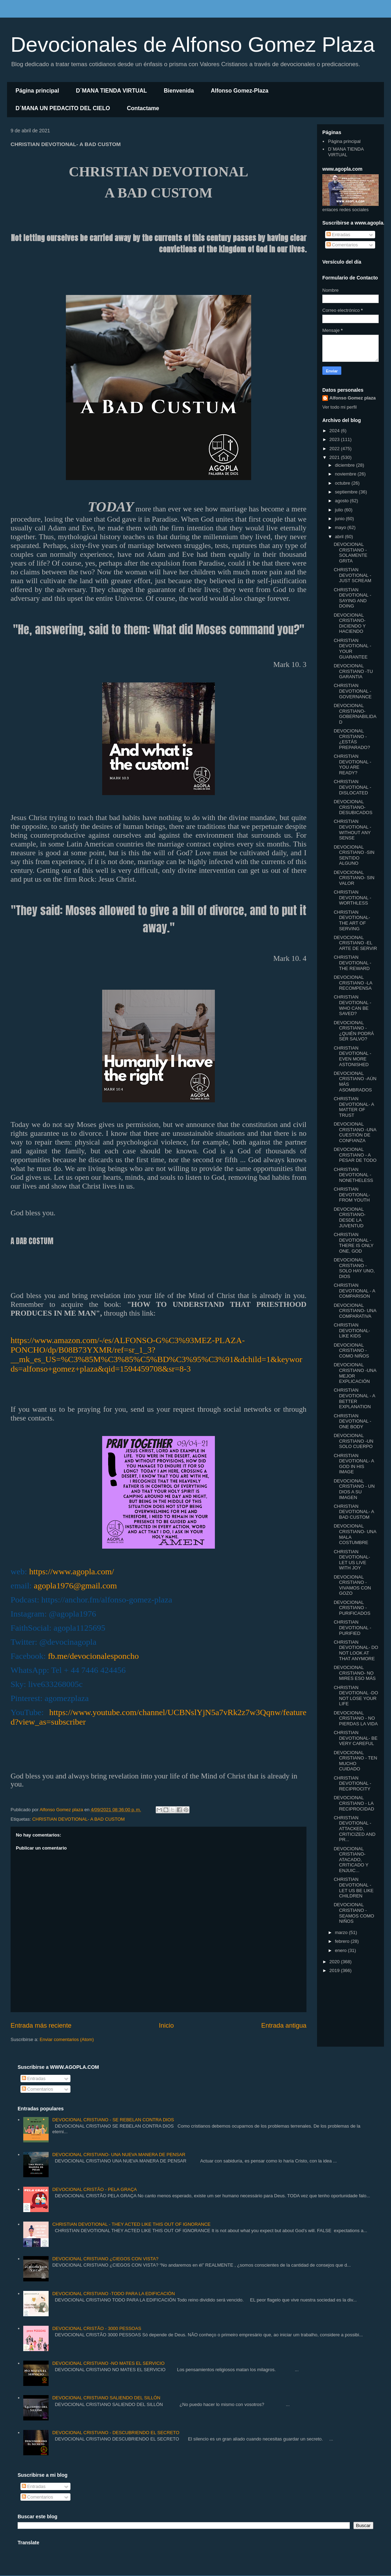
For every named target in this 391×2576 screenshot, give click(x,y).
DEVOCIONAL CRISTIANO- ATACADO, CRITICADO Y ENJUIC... (351, 1859)
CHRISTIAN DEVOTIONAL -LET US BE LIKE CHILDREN (353, 1887)
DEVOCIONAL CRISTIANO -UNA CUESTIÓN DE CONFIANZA (355, 1132)
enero (341, 1950)
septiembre (347, 492)
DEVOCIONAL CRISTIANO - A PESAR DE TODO (355, 1155)
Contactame (143, 108)
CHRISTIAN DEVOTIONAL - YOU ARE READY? (352, 764)
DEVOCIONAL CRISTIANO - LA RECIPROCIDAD (354, 1803)
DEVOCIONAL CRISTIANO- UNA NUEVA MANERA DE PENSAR (118, 2154)
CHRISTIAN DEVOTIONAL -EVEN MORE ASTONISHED (352, 1056)
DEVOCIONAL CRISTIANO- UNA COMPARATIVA (355, 1311)
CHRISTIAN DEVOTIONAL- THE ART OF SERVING (352, 920)
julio (340, 509)
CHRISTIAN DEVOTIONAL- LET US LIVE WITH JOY (352, 1560)
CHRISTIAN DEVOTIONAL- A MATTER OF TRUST (354, 1107)
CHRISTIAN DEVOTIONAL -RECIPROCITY (352, 1783)
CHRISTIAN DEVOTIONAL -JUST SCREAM (352, 575)
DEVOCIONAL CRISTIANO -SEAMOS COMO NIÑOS (354, 1913)
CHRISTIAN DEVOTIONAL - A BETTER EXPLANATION (354, 1398)
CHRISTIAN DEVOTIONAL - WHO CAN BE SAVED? (352, 1005)
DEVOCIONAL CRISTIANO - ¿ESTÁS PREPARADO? (352, 739)
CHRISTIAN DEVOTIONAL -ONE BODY (352, 1421)
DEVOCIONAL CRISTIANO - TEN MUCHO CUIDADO (355, 1761)
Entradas (338, 234)
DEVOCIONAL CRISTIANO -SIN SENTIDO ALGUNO (354, 855)
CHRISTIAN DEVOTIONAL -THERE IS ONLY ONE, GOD (353, 1243)
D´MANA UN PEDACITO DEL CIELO (62, 108)
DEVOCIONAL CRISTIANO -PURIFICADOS (352, 1608)
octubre (343, 483)
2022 (335, 448)
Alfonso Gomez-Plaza (239, 91)
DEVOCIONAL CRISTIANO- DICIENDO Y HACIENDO (349, 623)
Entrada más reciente (41, 2025)
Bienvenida (179, 91)
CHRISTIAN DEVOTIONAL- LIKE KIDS (352, 1330)
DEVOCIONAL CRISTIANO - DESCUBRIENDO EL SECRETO (115, 2432)
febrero (343, 1941)
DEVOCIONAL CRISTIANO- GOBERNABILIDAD (355, 714)
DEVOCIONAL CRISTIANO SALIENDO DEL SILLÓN (106, 2397)
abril (340, 536)
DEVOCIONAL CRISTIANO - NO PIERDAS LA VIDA (356, 1718)
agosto (342, 500)
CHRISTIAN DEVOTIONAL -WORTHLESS (352, 897)
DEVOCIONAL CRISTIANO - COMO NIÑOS (351, 1350)
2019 (335, 1970)
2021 (335, 457)
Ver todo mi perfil (339, 407)
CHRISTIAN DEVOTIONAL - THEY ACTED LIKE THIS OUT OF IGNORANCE (131, 2224)
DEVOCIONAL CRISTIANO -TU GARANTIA (353, 671)
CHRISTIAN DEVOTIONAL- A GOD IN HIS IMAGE (354, 1464)
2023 (335, 439)
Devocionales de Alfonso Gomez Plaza (193, 44)
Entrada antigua (283, 2025)
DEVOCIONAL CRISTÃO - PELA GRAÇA (94, 2189)
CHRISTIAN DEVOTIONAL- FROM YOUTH (352, 1194)
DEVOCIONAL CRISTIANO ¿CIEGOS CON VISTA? (105, 2258)
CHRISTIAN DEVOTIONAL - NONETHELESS (353, 1175)
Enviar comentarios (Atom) (66, 2039)
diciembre (345, 465)
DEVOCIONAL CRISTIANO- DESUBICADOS (353, 807)
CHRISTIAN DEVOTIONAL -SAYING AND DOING (352, 598)
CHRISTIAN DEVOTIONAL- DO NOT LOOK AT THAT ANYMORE (356, 1650)
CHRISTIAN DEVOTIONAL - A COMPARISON (354, 1291)
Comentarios (342, 244)
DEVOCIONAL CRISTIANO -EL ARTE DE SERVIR (355, 943)
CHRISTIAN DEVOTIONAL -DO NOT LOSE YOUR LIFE (356, 1696)
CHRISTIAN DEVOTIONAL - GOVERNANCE (352, 691)
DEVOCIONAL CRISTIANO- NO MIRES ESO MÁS (355, 1673)
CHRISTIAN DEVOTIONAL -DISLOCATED (352, 787)
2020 (335, 1961)
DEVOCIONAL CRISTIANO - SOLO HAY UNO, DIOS (354, 1268)
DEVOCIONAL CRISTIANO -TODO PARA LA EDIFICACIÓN (113, 2293)
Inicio (166, 2025)
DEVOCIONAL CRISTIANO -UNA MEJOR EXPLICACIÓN (355, 1373)
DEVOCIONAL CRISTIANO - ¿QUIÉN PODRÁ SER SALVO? (354, 1031)
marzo (342, 1932)
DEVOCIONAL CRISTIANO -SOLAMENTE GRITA (350, 552)
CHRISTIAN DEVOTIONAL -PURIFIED (352, 1627)
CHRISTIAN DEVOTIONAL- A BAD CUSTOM (78, 1819)
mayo (341, 527)
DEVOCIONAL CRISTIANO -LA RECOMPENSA (353, 983)
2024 (335, 430)
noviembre (346, 474)
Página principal (37, 91)
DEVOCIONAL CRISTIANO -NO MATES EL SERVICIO (108, 2363)
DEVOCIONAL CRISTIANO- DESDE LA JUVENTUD (349, 1217)
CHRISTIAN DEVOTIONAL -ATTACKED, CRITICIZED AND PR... (354, 1828)
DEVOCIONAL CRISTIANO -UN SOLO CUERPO (353, 1441)
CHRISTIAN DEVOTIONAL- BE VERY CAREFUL (355, 1738)
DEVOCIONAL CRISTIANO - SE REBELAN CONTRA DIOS (113, 2119)
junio (340, 518)
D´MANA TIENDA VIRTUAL (111, 91)
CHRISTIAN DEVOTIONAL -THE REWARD (352, 963)
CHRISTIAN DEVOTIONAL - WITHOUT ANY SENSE (352, 829)
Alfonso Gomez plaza (352, 398)
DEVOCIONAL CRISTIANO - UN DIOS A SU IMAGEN (354, 1489)
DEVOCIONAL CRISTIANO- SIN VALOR (354, 878)
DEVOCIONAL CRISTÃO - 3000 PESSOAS (96, 2328)
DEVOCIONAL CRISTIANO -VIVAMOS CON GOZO (352, 1585)
